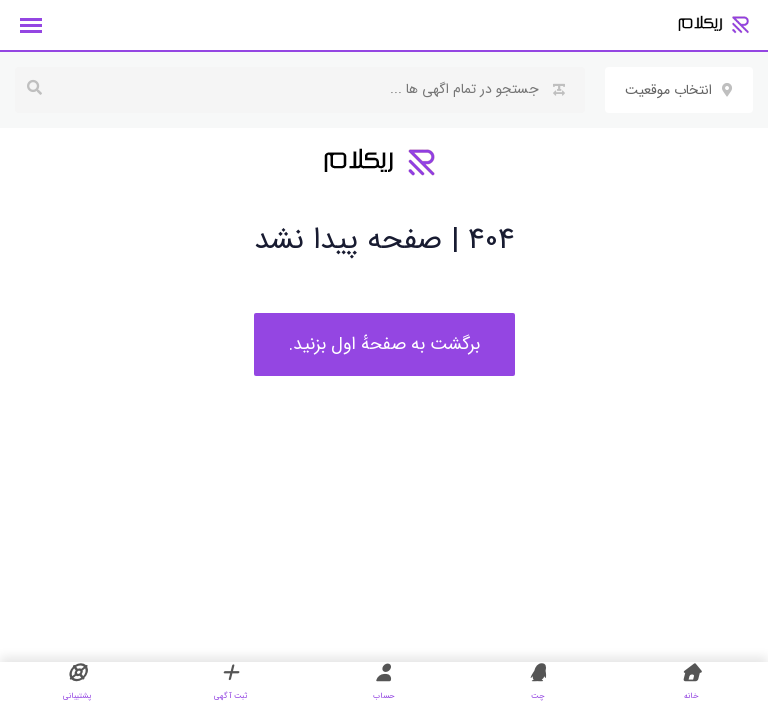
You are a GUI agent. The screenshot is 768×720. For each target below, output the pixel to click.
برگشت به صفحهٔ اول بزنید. (384, 344)
